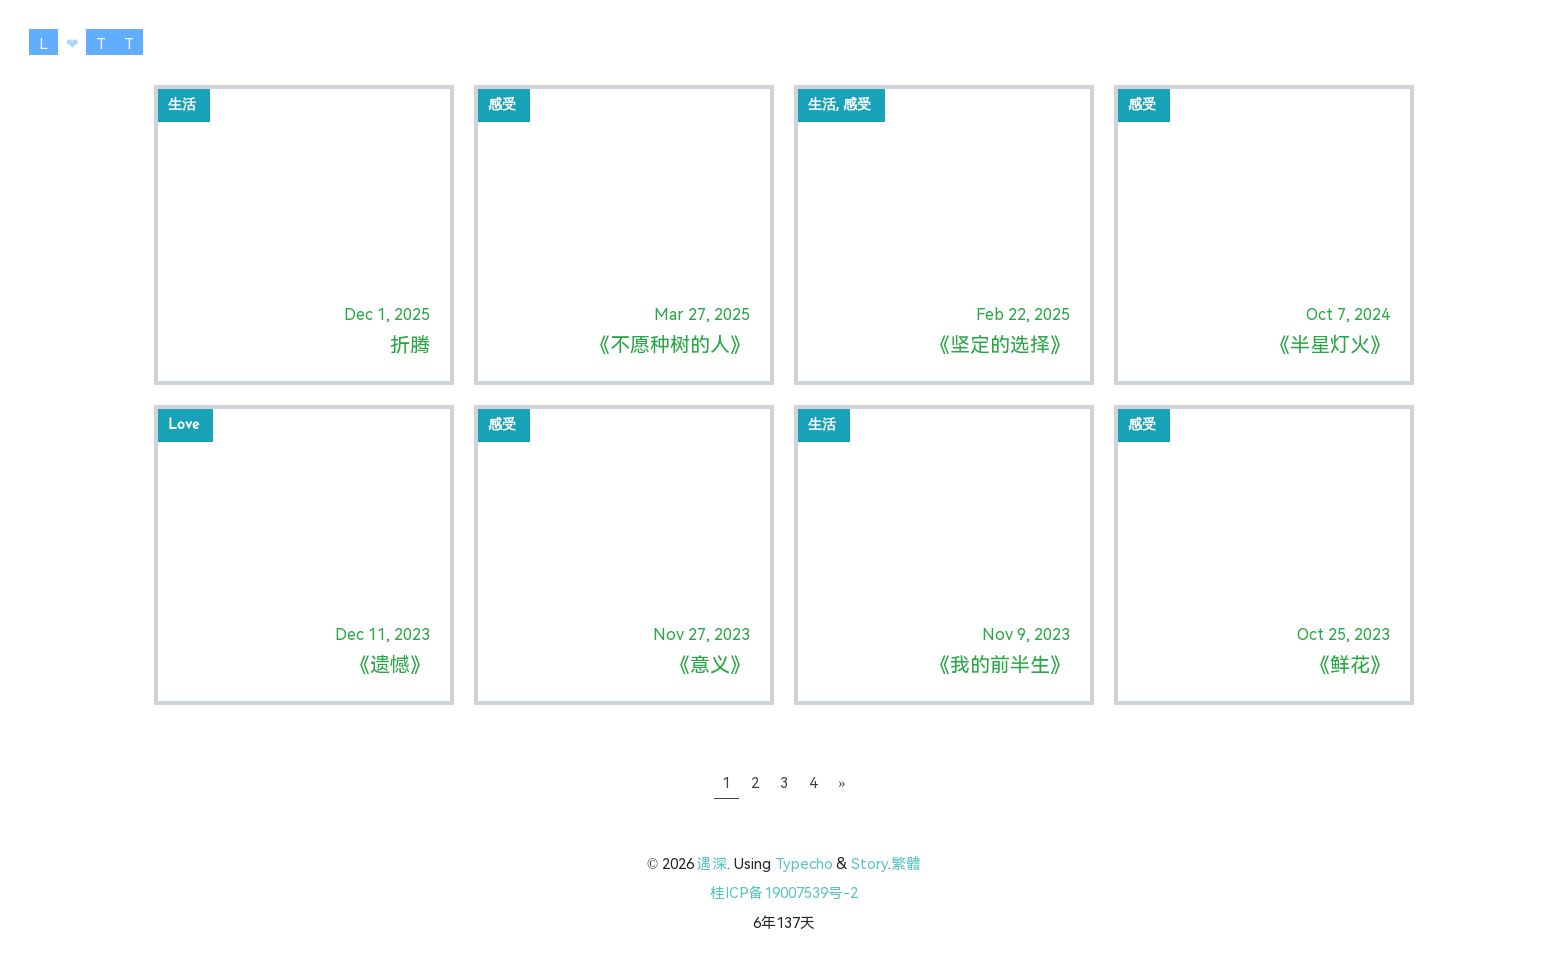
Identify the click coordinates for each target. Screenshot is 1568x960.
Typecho (804, 864)
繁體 (906, 864)
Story (869, 864)
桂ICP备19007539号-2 (784, 893)
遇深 (712, 864)
